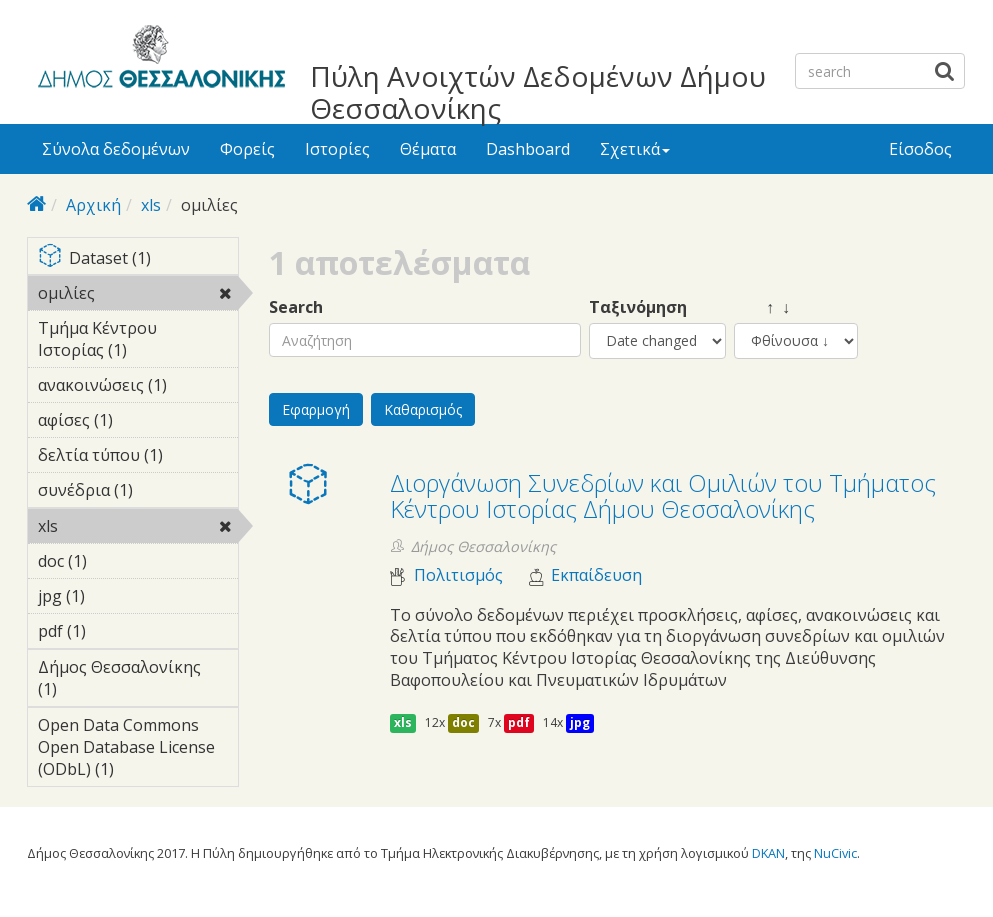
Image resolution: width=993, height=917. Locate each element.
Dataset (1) (138, 259)
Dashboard (528, 149)
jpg (580, 722)
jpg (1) (116, 596)
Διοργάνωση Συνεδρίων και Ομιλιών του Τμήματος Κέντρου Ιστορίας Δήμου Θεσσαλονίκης (663, 495)
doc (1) (118, 561)
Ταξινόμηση (638, 307)
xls (151, 205)
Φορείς (247, 149)
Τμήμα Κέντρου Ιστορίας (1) (138, 342)
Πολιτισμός (458, 575)
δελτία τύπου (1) (138, 458)
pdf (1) (117, 631)
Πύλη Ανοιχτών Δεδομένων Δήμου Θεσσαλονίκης (538, 92)
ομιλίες (138, 296)
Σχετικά (635, 149)
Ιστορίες (337, 149)
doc (463, 722)
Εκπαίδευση (596, 575)
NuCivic (835, 853)
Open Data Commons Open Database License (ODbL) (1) (138, 750)
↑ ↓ (762, 307)
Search (296, 307)
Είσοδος (920, 149)
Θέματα (428, 149)
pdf (519, 722)
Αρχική (93, 205)
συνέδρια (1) (138, 493)
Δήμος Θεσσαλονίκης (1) (138, 681)
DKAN (768, 853)
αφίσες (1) (138, 423)
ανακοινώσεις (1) (138, 388)
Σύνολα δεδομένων (116, 149)
